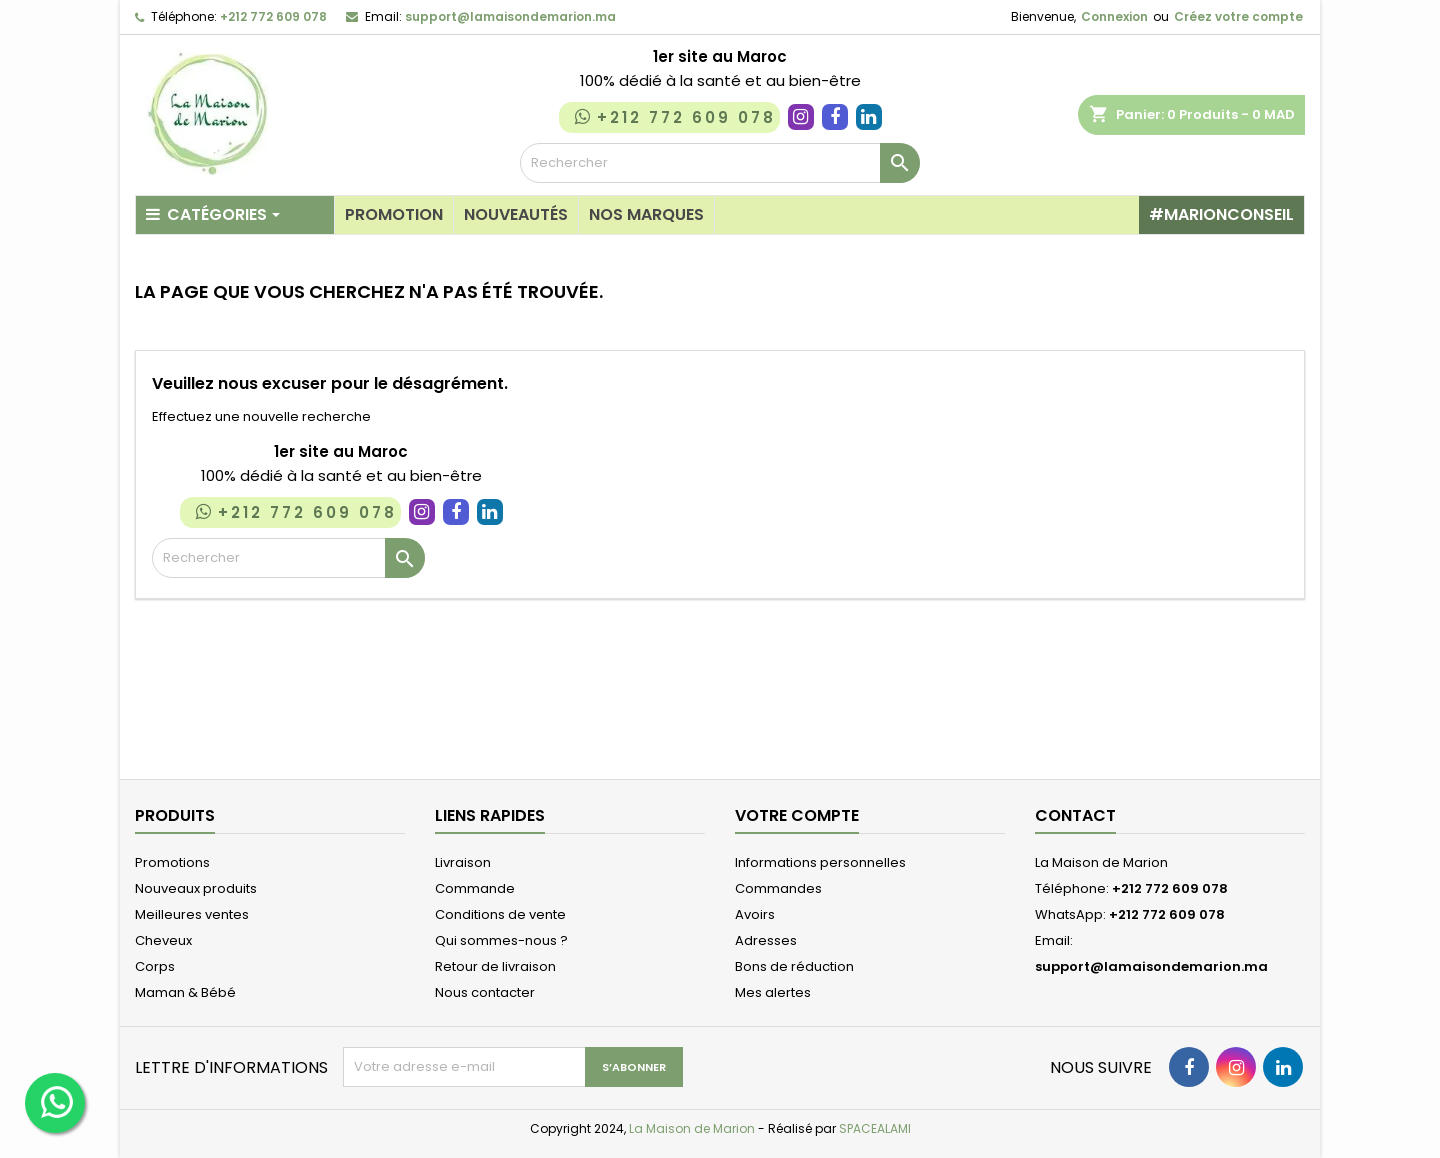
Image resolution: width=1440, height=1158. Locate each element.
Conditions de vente (500, 914)
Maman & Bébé (185, 992)
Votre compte (797, 815)
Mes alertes (773, 992)
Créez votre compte (1238, 16)
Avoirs (755, 914)
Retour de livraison (495, 966)
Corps (155, 966)
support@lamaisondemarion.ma (510, 16)
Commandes (778, 888)
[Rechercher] (720, 163)
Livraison (463, 862)
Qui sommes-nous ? (501, 940)
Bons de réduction (794, 966)
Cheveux (163, 940)
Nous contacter (485, 992)
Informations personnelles (820, 862)
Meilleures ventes (192, 914)
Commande (475, 888)
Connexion (1114, 16)
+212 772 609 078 (273, 16)
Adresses (766, 940)
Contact (1075, 815)
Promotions (172, 862)
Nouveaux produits (196, 888)
